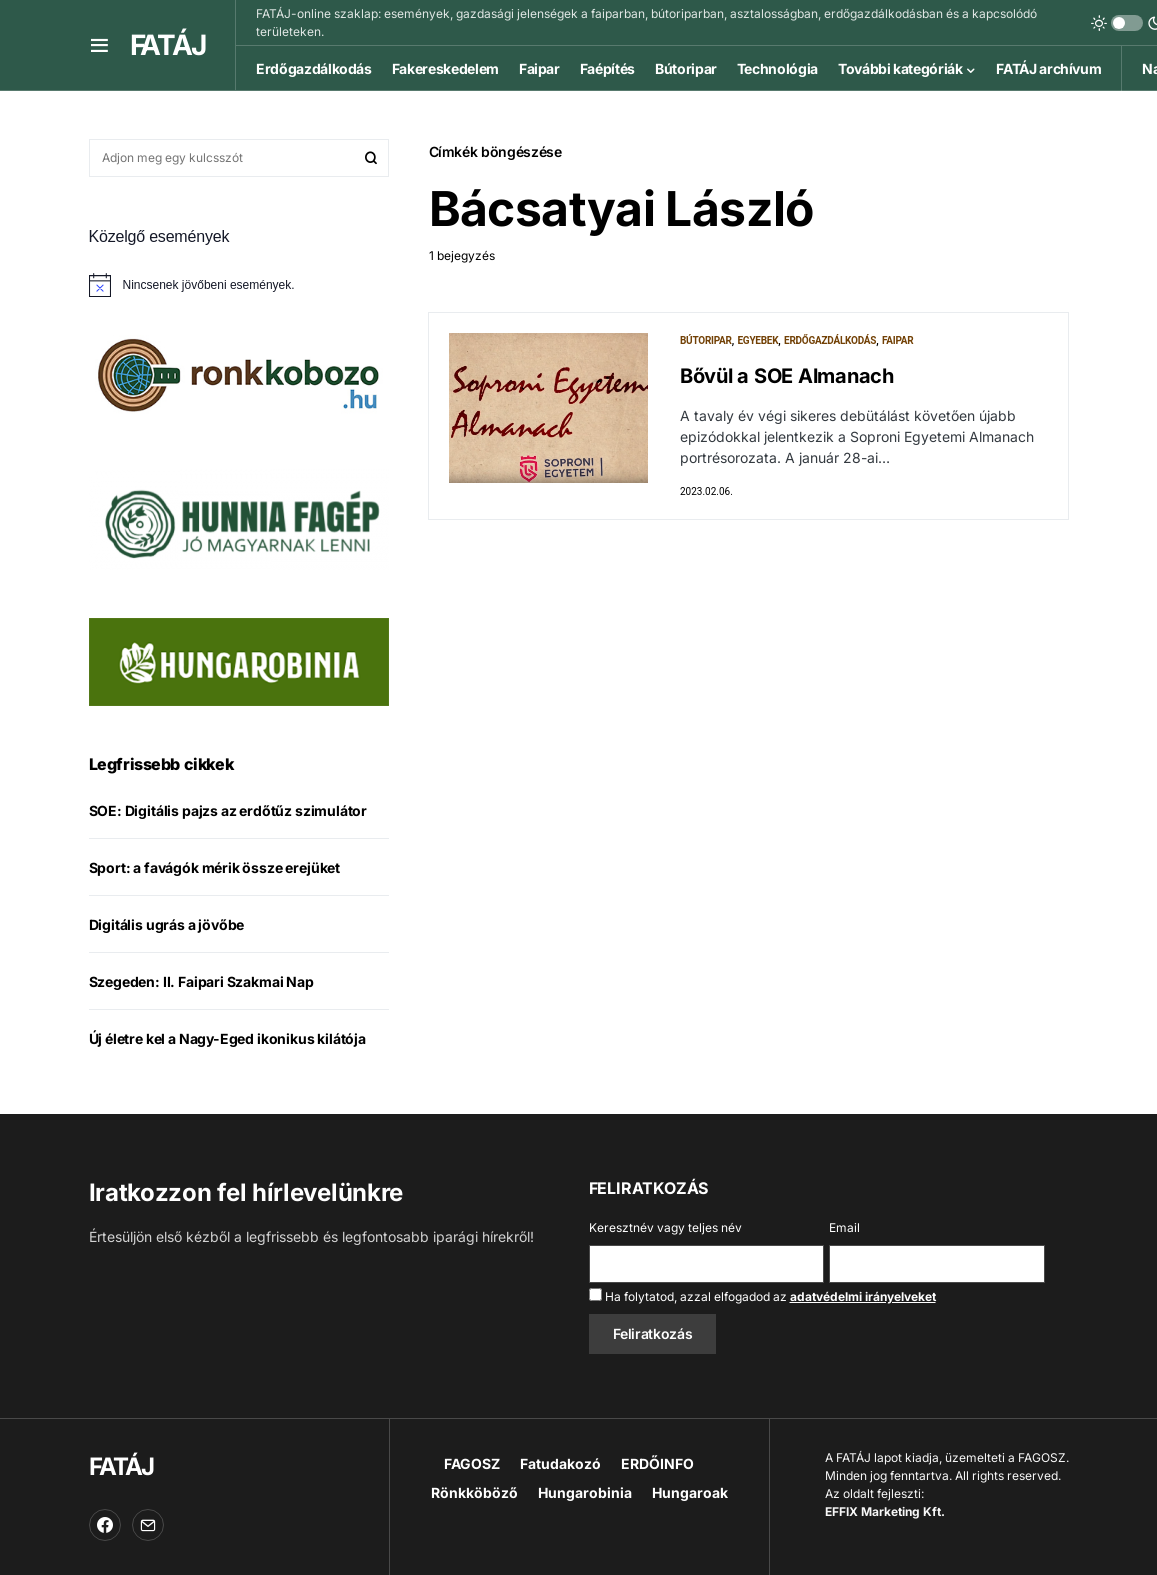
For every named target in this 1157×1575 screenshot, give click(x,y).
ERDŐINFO (657, 1463)
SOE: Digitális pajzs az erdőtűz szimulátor (228, 810)
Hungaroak (690, 1492)
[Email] (148, 1525)
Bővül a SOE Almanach (787, 376)
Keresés (371, 158)
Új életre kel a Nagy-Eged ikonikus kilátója (227, 1038)
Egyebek (757, 340)
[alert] (239, 285)
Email (844, 1227)
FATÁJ (168, 45)
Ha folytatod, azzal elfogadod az (762, 1296)
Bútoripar (706, 340)
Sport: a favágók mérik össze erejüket (215, 867)
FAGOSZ (472, 1463)
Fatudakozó (560, 1463)
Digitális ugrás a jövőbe (167, 924)
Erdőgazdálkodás (830, 340)
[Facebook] (105, 1525)
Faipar (898, 340)
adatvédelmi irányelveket (863, 1296)
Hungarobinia (585, 1492)
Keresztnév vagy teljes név (665, 1227)
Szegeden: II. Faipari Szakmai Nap (201, 981)
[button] (99, 45)
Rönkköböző (474, 1492)
